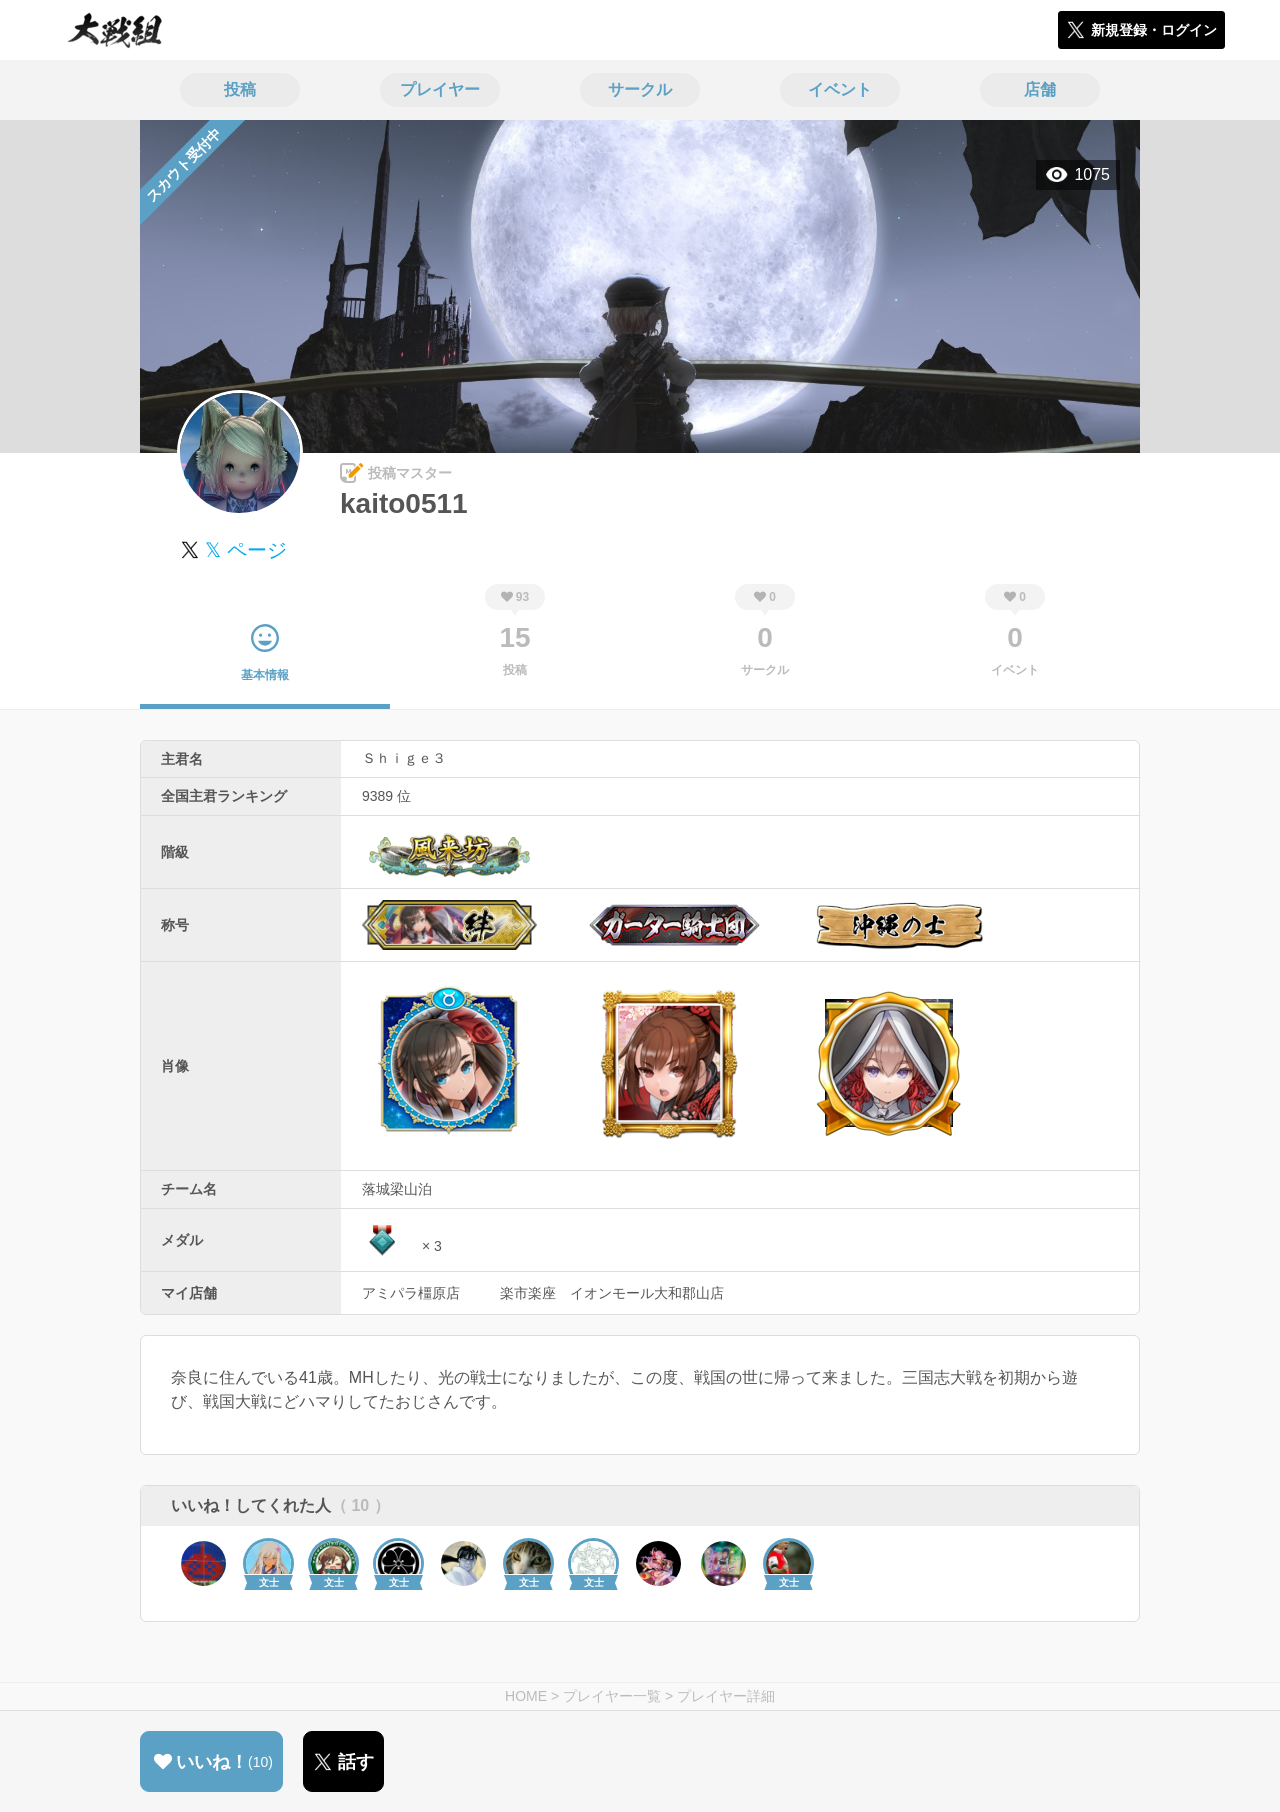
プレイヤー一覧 (612, 1696)
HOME (526, 1696)
